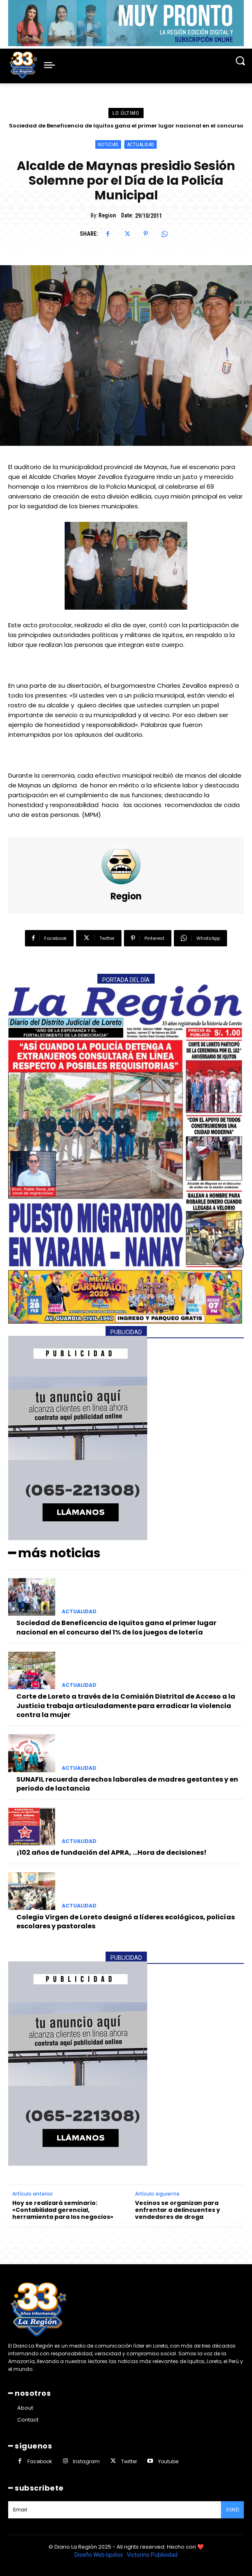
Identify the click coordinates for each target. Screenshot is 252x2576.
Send (232, 2509)
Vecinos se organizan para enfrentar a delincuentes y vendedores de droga (177, 2210)
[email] (114, 2509)
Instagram (86, 2461)
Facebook (39, 2461)
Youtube (168, 2461)
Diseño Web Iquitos (99, 2554)
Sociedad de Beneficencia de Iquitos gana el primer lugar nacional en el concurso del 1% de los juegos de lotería (116, 1627)
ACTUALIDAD (140, 144)
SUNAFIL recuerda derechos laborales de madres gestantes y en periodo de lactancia (127, 1784)
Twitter (129, 2461)
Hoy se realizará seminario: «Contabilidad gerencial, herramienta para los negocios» (62, 2210)
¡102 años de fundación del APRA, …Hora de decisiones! (111, 1852)
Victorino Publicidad (152, 2554)
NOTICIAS (108, 144)
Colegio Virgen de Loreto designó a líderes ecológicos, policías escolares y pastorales (125, 1921)
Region (107, 215)
